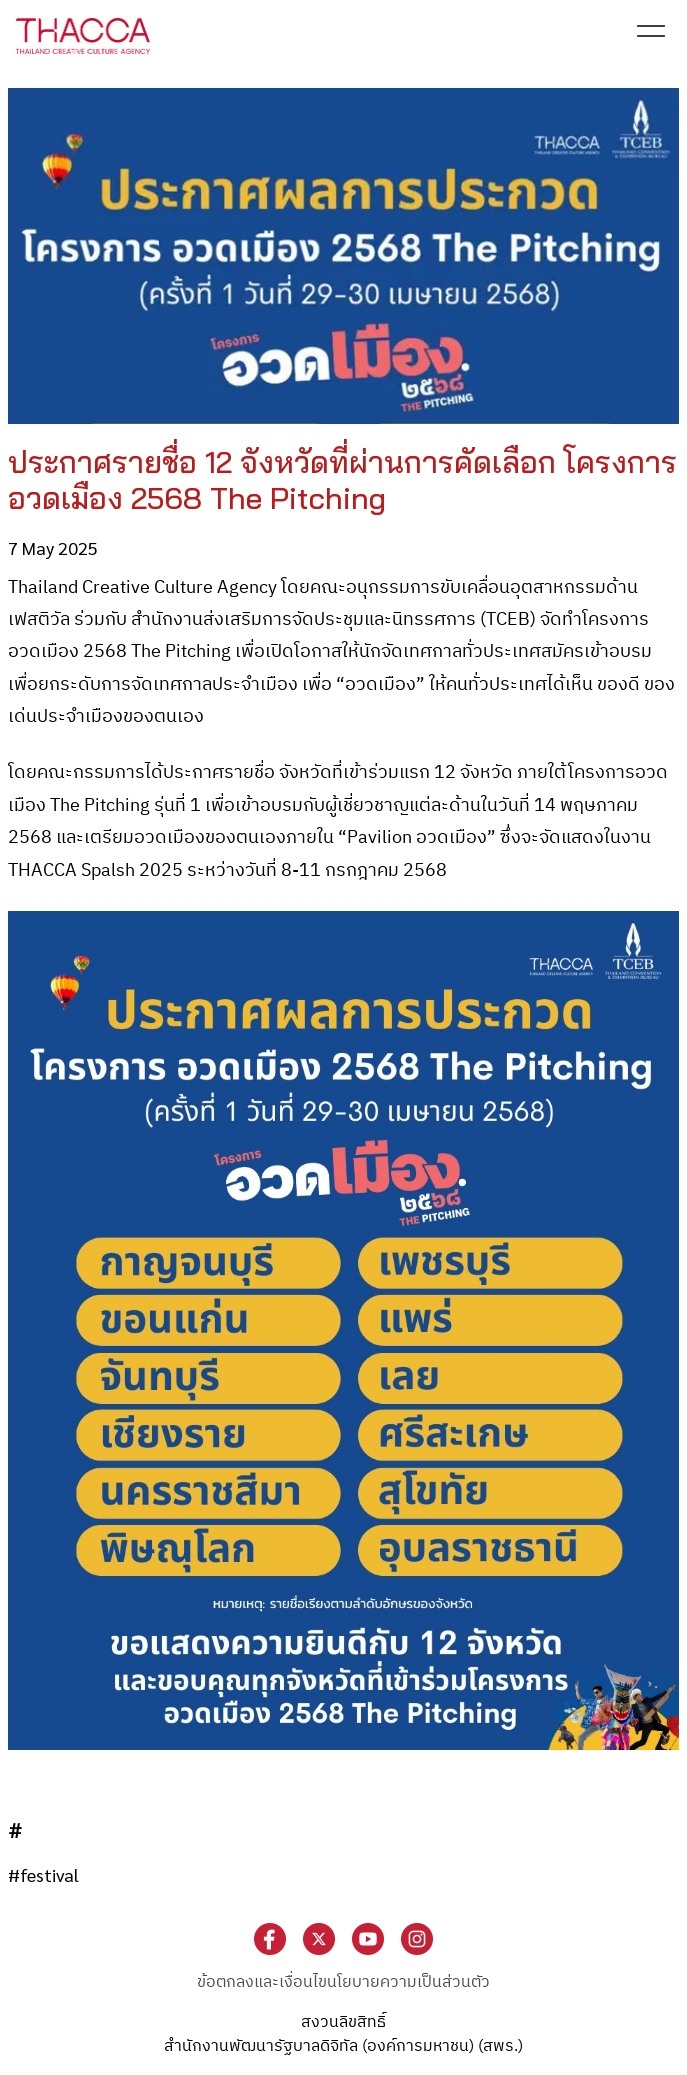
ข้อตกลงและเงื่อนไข (262, 1982)
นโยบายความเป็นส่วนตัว (408, 1982)
